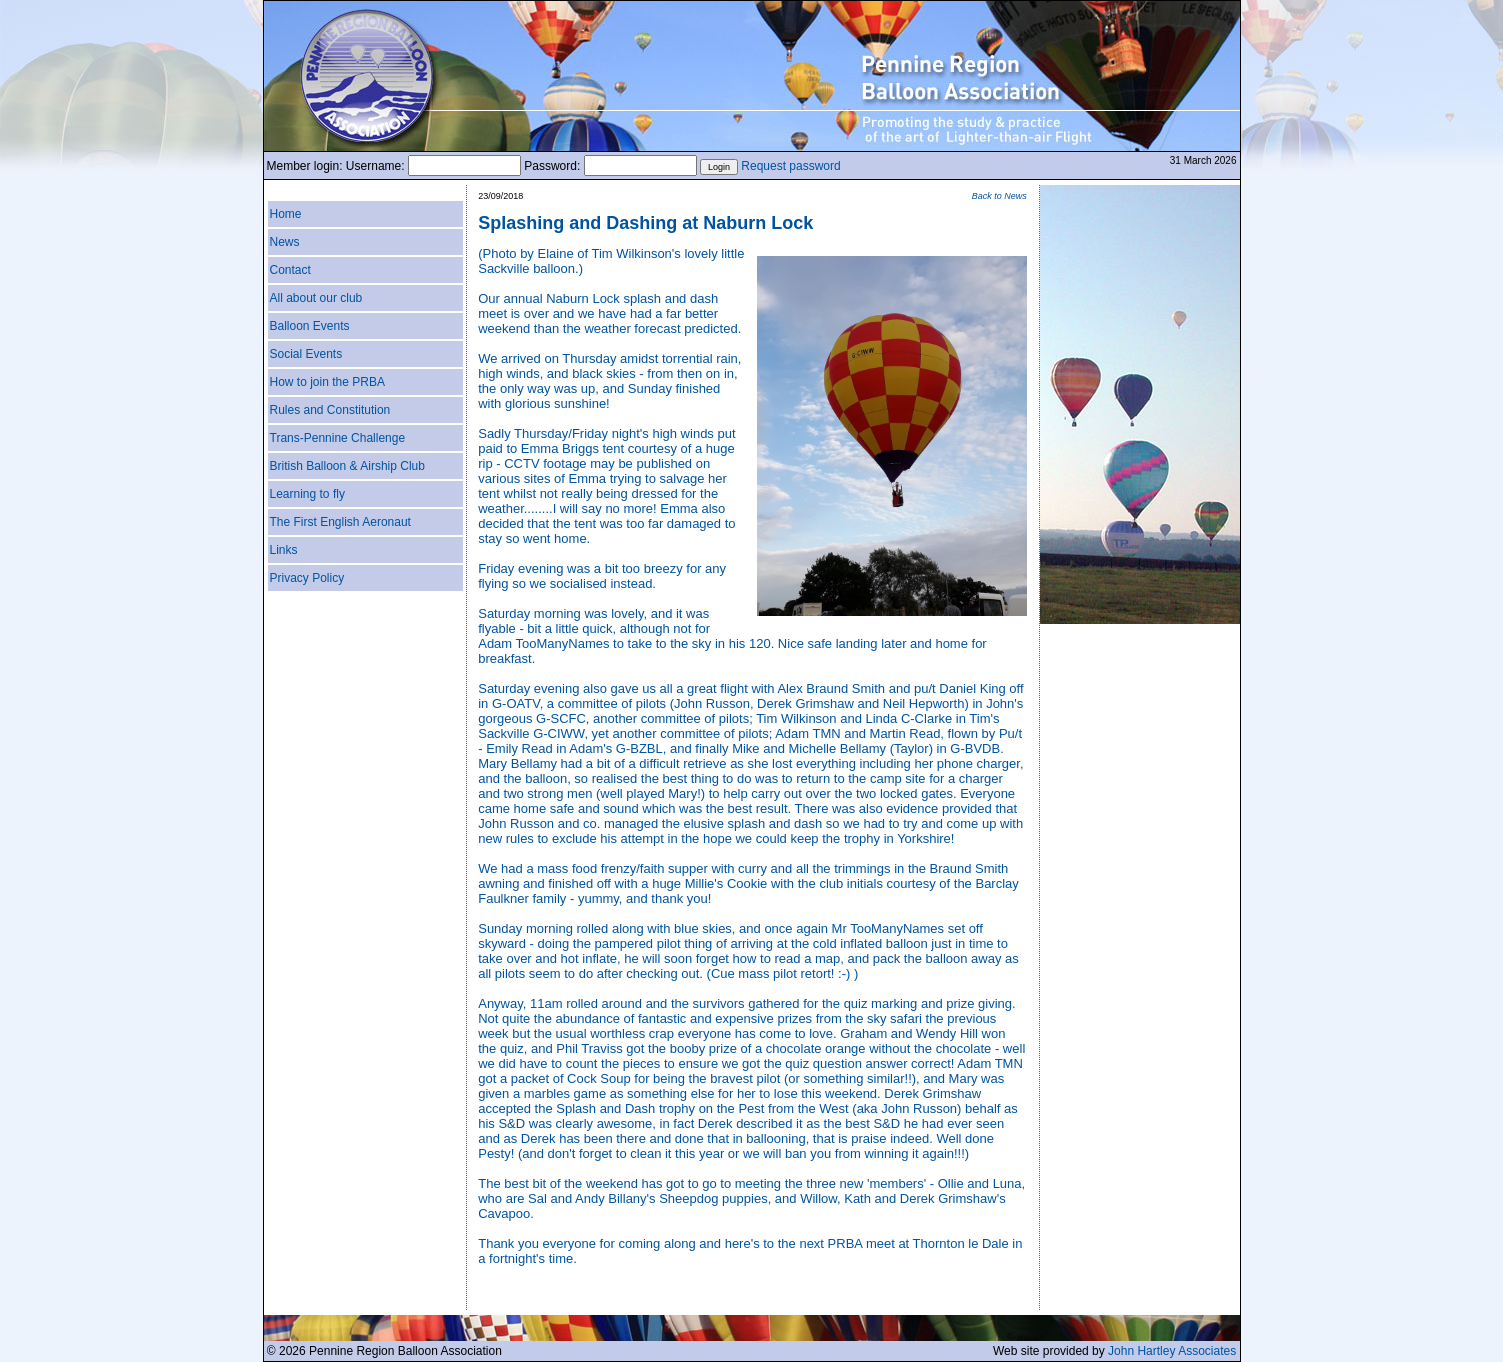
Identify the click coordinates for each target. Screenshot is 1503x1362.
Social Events (306, 354)
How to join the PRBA (327, 382)
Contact (290, 270)
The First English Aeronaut (340, 522)
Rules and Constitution (330, 410)
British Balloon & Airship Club (347, 466)
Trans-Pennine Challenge (338, 438)
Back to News (999, 196)
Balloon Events (310, 326)
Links (284, 550)
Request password (790, 166)
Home (286, 214)
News (285, 242)
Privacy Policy (307, 578)
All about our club (316, 298)
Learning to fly (307, 494)
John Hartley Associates (1172, 1351)
